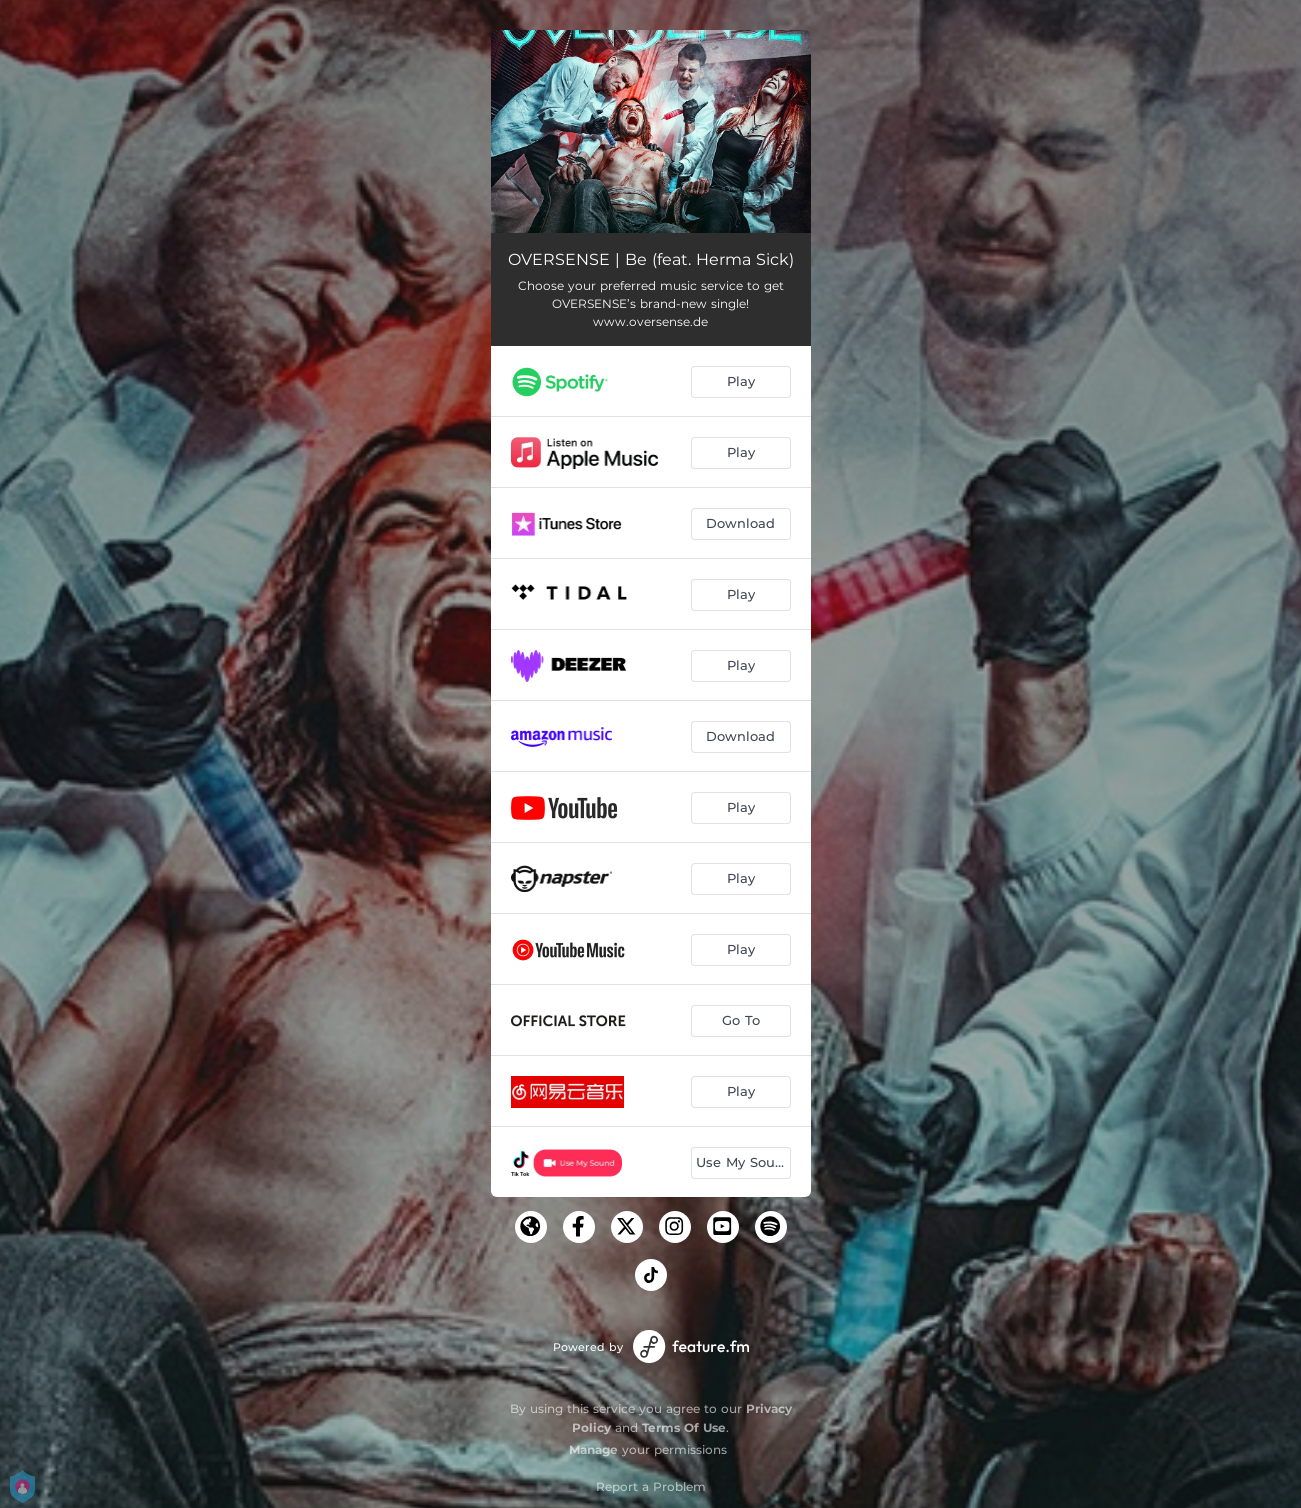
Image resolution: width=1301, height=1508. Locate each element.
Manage (593, 1449)
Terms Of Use (684, 1427)
